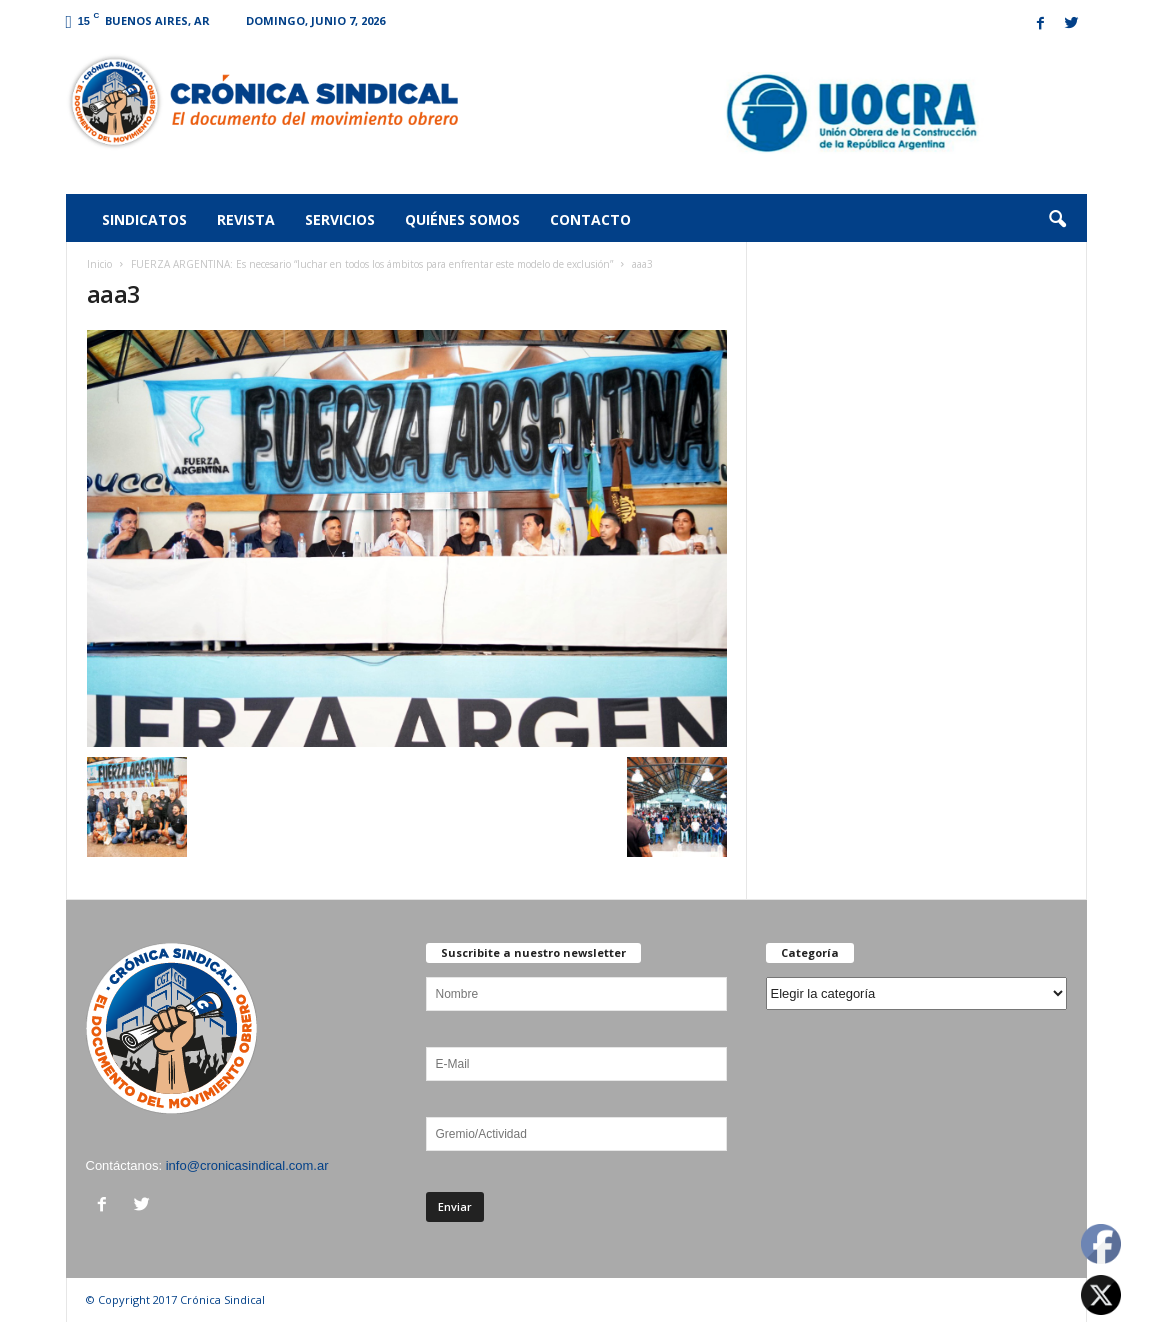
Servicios (340, 219)
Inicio (99, 264)
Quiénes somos (462, 219)
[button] (1057, 220)
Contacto (590, 219)
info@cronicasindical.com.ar (247, 1165)
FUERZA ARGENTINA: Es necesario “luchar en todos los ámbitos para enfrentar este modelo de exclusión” (372, 264)
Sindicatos (144, 219)
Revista (246, 219)
